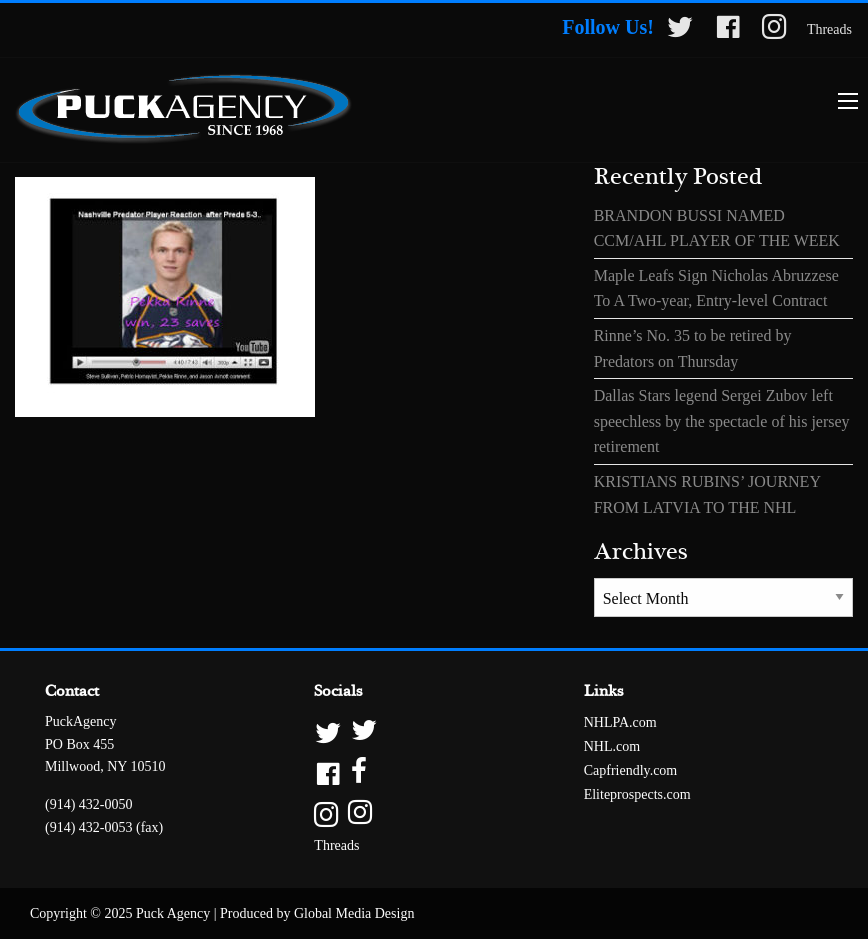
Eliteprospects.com (637, 794)
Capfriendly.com (631, 770)
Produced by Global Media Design (317, 913)
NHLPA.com (620, 722)
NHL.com (612, 746)
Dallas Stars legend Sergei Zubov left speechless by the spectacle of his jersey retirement (722, 421)
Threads (829, 29)
